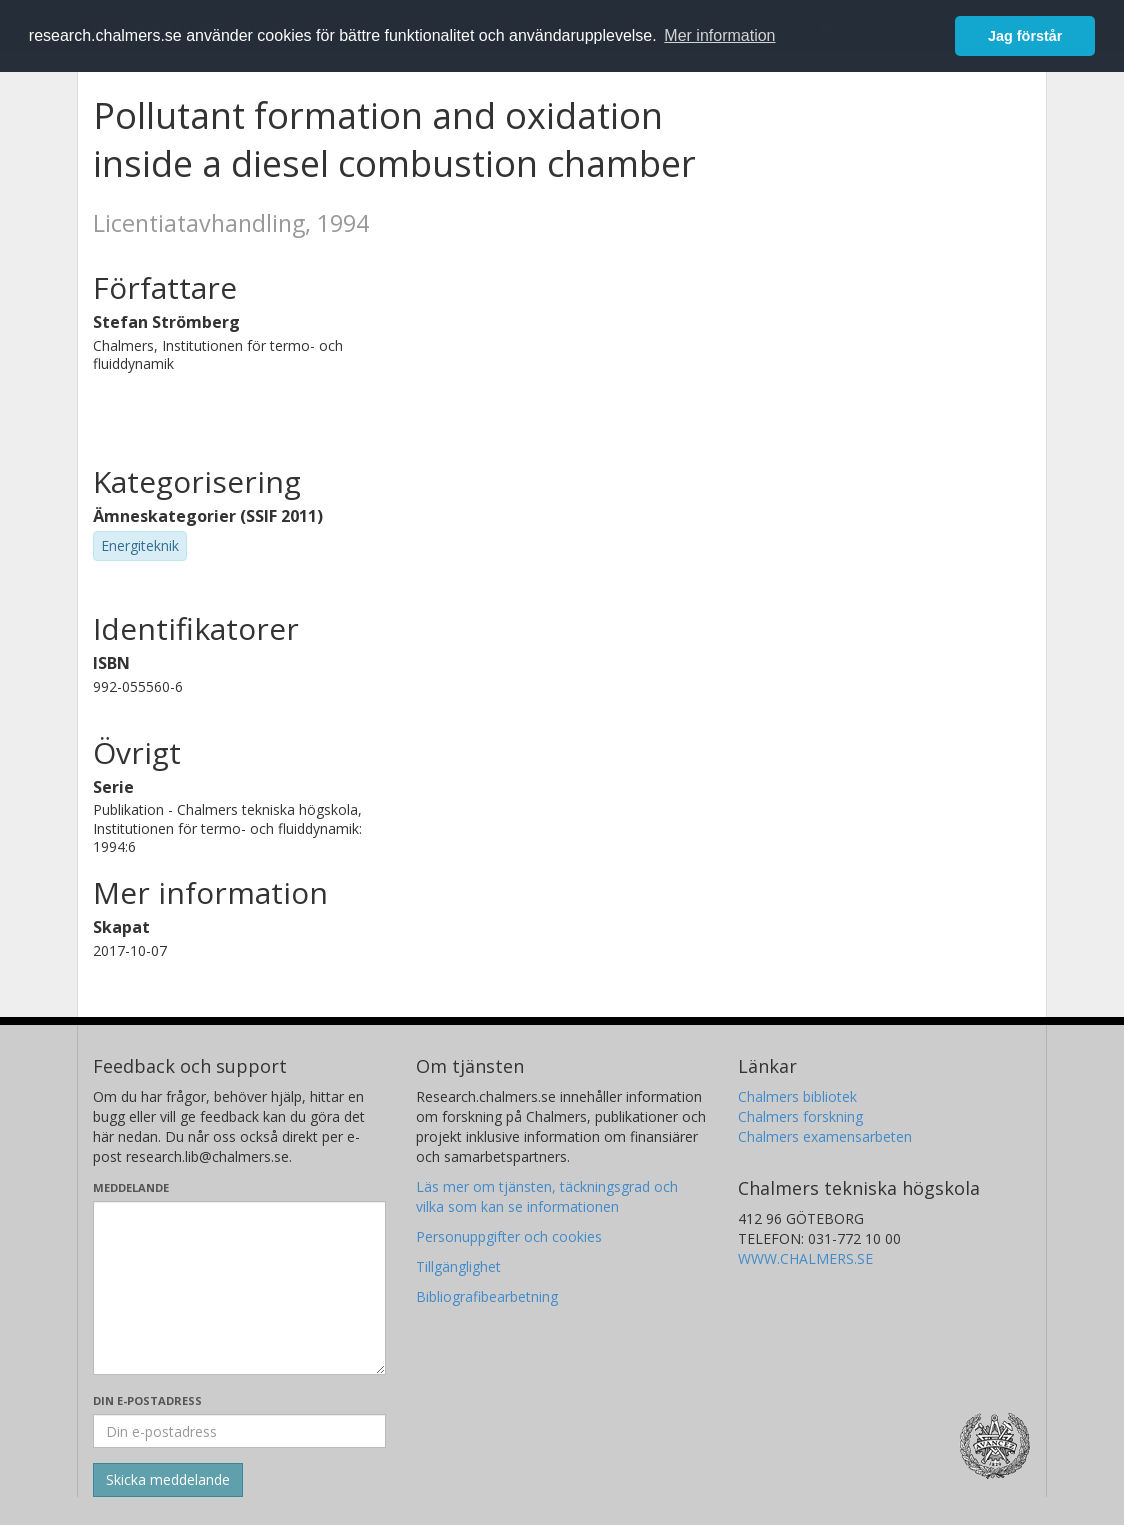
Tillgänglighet (458, 1266)
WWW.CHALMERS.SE (805, 1258)
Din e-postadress (147, 1400)
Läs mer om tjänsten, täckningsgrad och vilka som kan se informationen (547, 1196)
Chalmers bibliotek (797, 1096)
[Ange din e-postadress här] (239, 1431)
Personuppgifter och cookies (509, 1236)
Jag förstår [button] (1025, 36)
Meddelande (131, 1187)
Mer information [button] (719, 35)
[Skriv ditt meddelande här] (239, 1288)
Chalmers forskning (800, 1116)
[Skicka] (168, 1480)
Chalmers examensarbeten (825, 1136)
